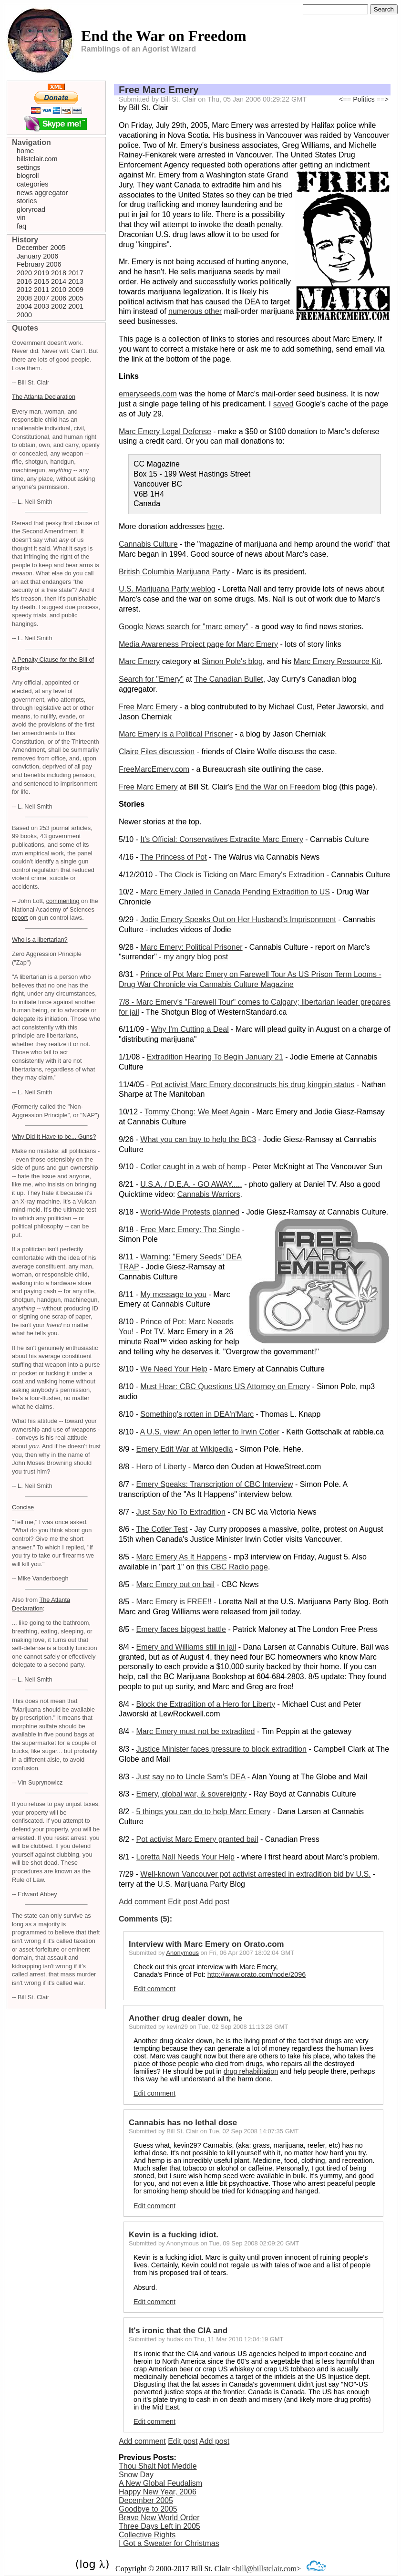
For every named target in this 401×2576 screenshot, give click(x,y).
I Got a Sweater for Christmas (169, 2543)
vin (21, 217)
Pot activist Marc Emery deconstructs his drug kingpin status (253, 1084)
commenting (63, 900)
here (214, 526)
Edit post (182, 1902)
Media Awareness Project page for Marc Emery (198, 644)
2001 (75, 306)
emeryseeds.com (148, 394)
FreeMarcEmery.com (154, 769)
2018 (58, 273)
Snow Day (136, 2475)
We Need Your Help (173, 1369)
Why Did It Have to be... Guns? (54, 1136)
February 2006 (39, 264)
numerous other (195, 311)
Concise (23, 1507)
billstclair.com (37, 159)
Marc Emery (139, 661)
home (25, 151)
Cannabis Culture (148, 544)
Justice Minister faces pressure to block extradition (221, 1749)
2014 (58, 281)
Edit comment (154, 1989)
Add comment (142, 1902)
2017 (75, 273)
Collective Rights (147, 2535)
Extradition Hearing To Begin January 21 (215, 1057)
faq (21, 226)
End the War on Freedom (277, 787)
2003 (41, 306)
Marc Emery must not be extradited (195, 1731)
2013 (75, 281)
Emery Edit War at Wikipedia (184, 1449)
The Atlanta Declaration (43, 396)
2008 (24, 298)
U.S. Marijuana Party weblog (167, 589)
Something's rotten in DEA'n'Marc (197, 1414)
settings (29, 167)
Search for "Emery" (151, 679)
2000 (24, 315)
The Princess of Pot (173, 857)
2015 (41, 281)
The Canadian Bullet (228, 679)
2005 (75, 298)
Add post (214, 1902)
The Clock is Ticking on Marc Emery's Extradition (241, 875)
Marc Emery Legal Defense (165, 431)
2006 (58, 298)
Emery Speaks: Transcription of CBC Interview (214, 1484)
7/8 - (127, 1002)
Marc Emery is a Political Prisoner (176, 734)
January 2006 (37, 256)
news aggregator (42, 193)
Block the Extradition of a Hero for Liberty (205, 1704)
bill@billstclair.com (266, 2569)
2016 (24, 281)
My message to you (173, 1294)
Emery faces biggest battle (181, 1629)
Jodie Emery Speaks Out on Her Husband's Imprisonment (238, 919)
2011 (41, 289)
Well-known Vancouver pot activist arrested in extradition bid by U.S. (255, 1874)
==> (383, 99)
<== (345, 99)
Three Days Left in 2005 (159, 2526)
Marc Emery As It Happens (181, 1557)
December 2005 (146, 2500)
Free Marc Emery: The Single (190, 1230)
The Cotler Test (161, 1529)
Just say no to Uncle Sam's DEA (190, 1777)
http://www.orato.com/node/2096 (256, 1974)
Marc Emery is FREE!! (173, 1602)
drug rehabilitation (251, 2071)
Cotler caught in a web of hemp (193, 1167)
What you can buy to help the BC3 (198, 1139)
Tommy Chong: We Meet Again (196, 1112)
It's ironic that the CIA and (178, 2330)
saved (283, 404)
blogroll (28, 175)
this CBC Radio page (231, 1567)
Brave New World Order (159, 2518)
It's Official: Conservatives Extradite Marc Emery (221, 839)
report (20, 917)
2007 (41, 298)
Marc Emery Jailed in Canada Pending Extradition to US (235, 892)
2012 (24, 289)
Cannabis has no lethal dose (183, 2122)
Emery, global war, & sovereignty (191, 1794)
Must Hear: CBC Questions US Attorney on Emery (225, 1386)
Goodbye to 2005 (148, 2509)
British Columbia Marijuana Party (174, 572)
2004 (24, 306)
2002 (58, 306)
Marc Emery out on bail (175, 1584)
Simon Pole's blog (232, 661)
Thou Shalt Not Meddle (158, 2466)
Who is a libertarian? (40, 939)
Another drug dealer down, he (185, 2018)
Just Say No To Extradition (180, 1512)
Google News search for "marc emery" (183, 627)
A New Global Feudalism (160, 2483)
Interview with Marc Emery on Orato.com (206, 1944)
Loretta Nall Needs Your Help (185, 1857)
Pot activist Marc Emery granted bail (197, 1839)
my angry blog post (196, 957)
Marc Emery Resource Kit (337, 661)
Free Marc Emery (159, 89)
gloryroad (31, 209)
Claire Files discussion (157, 752)
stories (27, 201)
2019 (41, 273)
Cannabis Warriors (208, 1194)
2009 (75, 289)
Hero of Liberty (161, 1467)
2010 (58, 289)
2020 (24, 273)
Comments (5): (145, 1919)
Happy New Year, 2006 (157, 2492)
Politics (364, 99)
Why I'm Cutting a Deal (190, 1029)
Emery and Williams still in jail (186, 1647)
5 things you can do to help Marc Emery (203, 1811)
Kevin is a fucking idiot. (173, 2234)
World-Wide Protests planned (189, 1212)
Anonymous (182, 1952)
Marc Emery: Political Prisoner (191, 947)
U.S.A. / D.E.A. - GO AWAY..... (191, 1184)
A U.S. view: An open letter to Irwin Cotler (209, 1432)
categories (32, 184)
